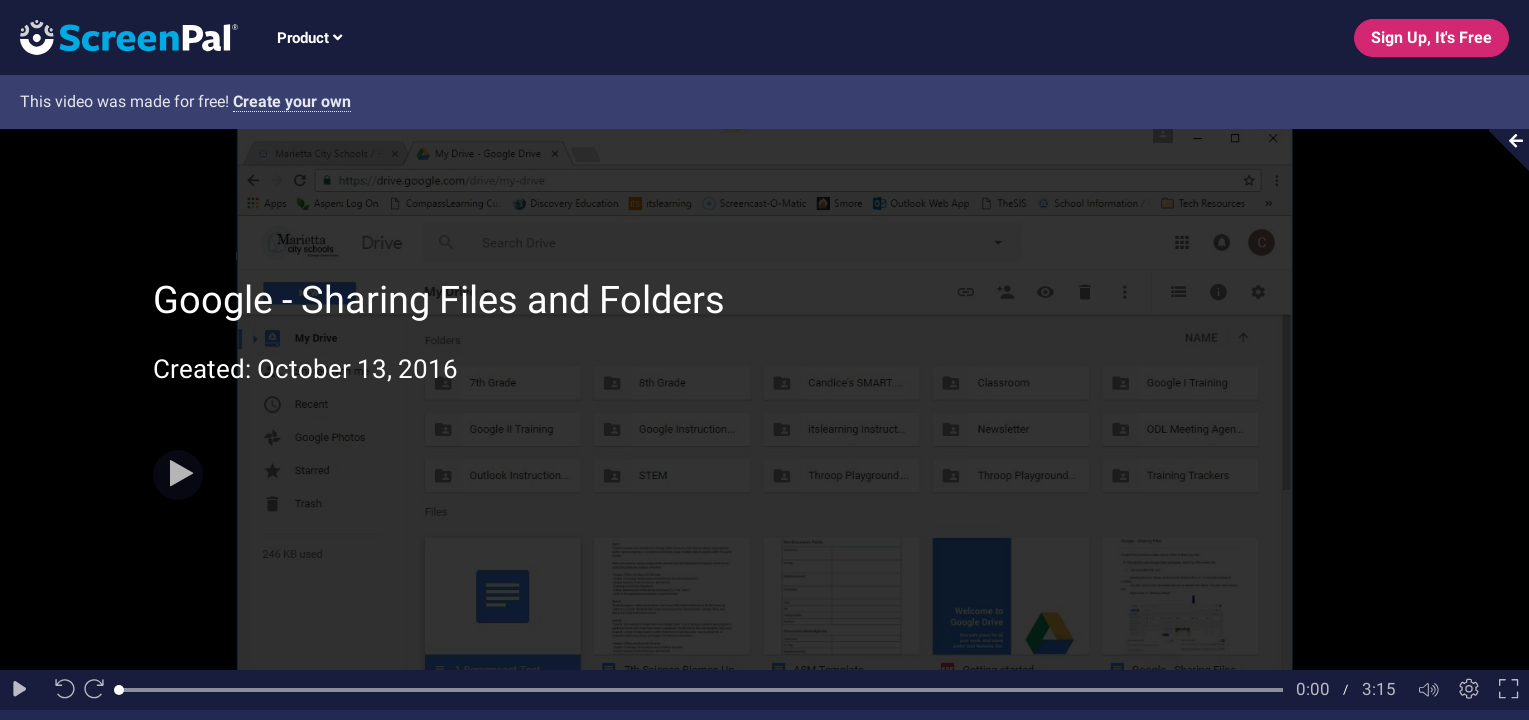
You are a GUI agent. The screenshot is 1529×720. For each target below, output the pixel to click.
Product (309, 38)
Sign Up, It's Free (1431, 37)
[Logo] (119, 36)
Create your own (292, 101)
